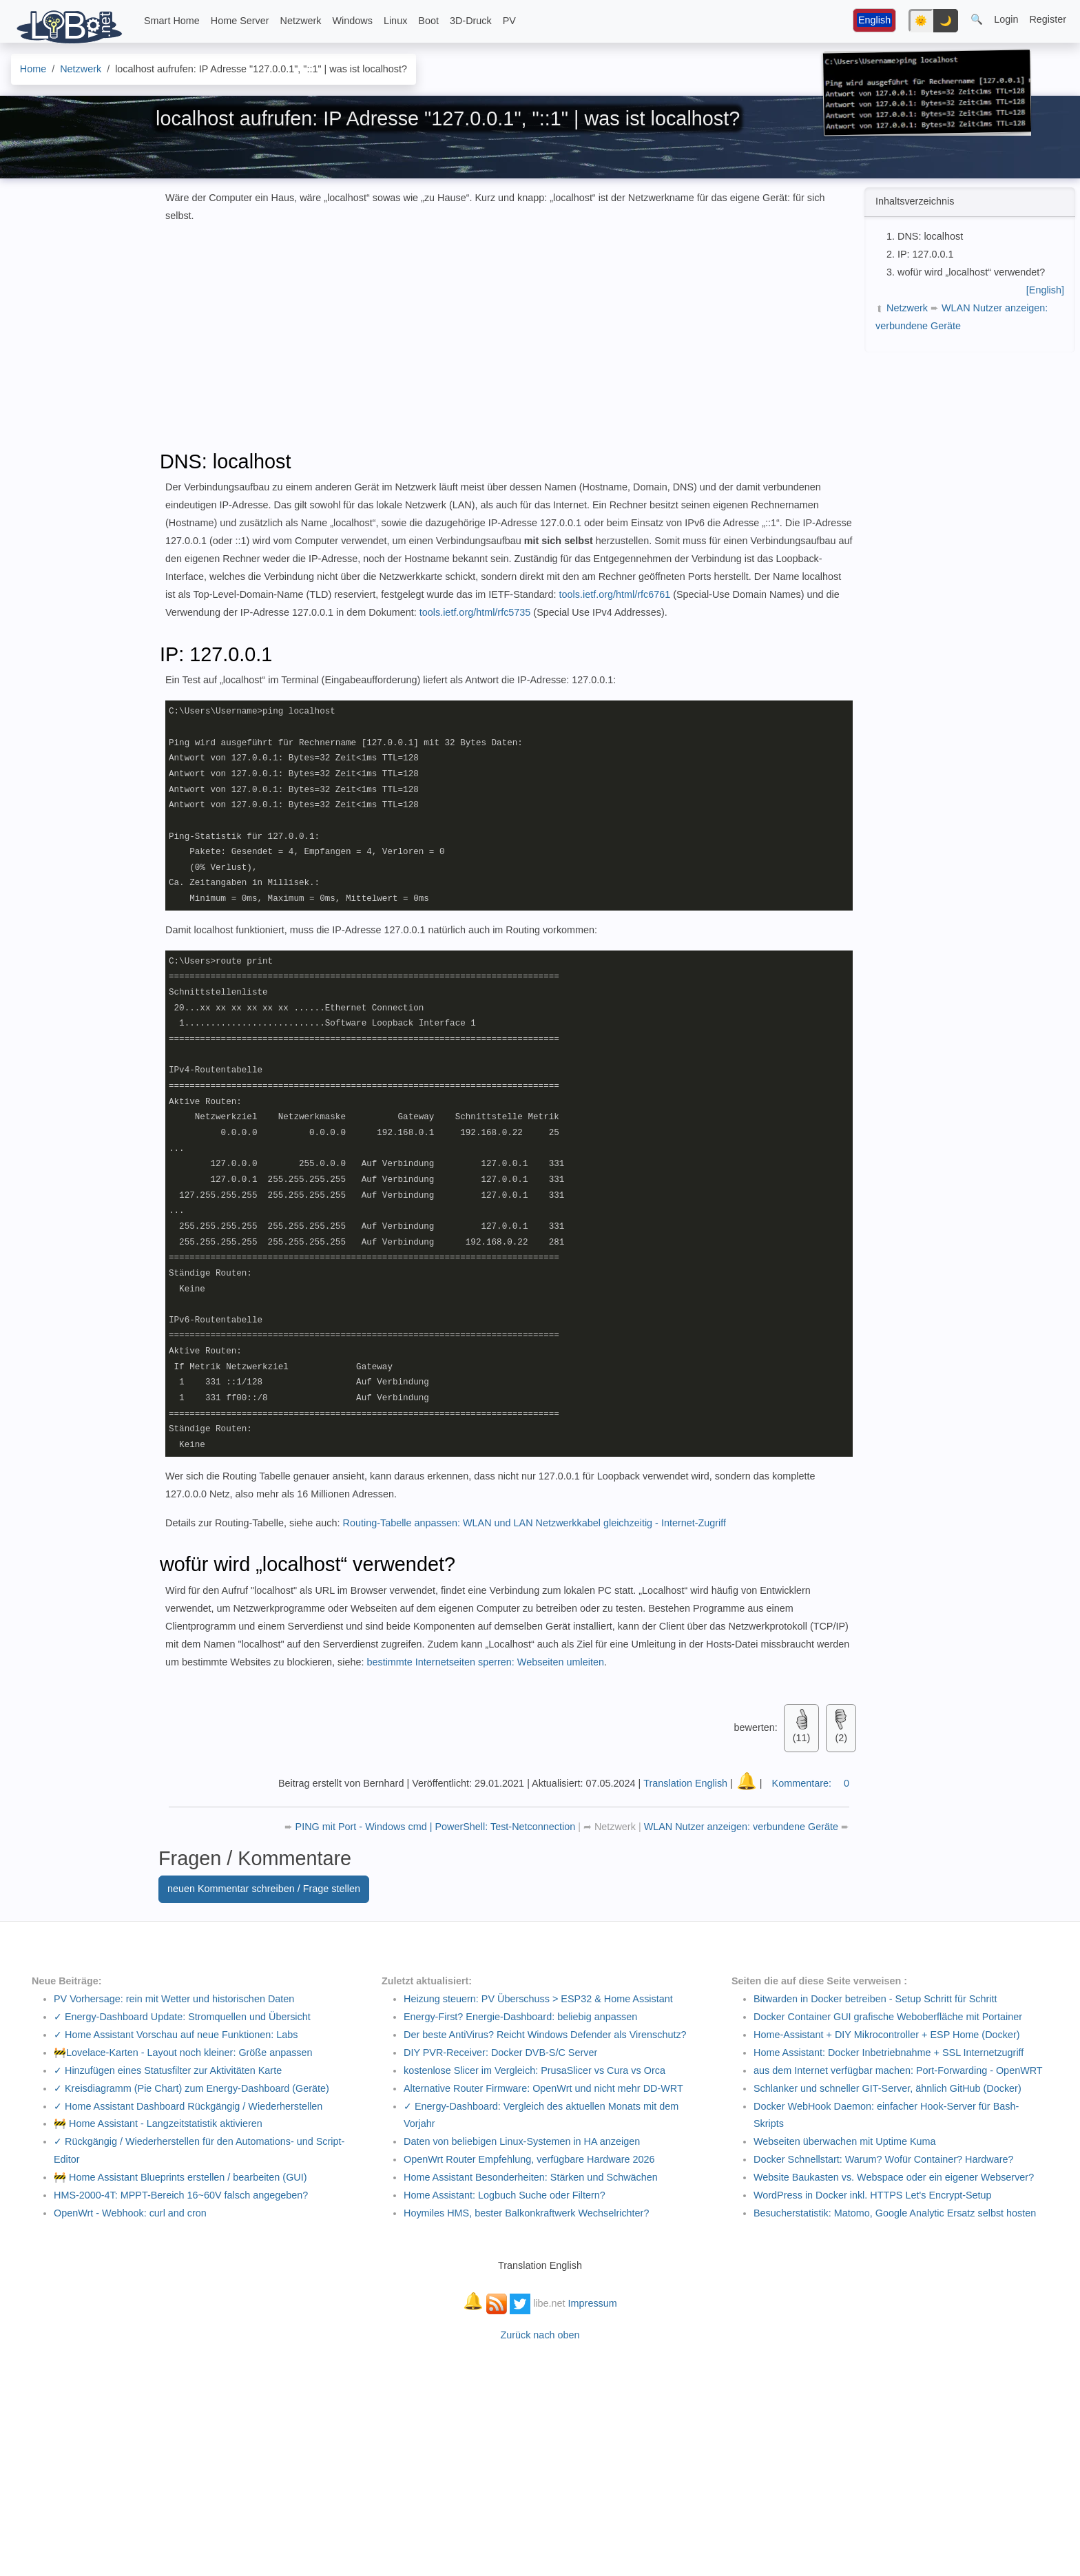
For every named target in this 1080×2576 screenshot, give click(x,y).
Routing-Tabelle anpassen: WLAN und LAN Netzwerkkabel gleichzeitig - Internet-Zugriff (534, 1522)
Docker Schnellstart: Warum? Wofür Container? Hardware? (884, 2159)
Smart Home (172, 20)
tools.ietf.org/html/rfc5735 (475, 612)
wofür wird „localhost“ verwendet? (971, 272)
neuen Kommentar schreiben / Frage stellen (263, 1888)
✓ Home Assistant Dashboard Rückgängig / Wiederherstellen (188, 2106)
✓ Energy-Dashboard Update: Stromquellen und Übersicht (182, 2016)
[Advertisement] (967, 444)
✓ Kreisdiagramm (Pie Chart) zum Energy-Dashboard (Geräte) (191, 2088)
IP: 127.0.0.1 (925, 254)
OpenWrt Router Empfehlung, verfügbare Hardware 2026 (529, 2159)
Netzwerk (301, 20)
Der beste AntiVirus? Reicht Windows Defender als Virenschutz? (545, 2034)
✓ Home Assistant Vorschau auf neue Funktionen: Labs (176, 2034)
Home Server (240, 20)
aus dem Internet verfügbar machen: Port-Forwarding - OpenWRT (898, 2070)
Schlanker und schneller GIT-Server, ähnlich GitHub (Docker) (887, 2088)
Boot (428, 20)
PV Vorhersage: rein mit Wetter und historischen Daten (174, 1998)
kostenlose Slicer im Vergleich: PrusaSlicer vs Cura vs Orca (534, 2070)
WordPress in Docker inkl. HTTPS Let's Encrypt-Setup (873, 2195)
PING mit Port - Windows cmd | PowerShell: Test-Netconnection (437, 1826)
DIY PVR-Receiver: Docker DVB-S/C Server (500, 2052)
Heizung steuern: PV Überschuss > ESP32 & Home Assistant (538, 1998)
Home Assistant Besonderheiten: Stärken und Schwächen (531, 2177)
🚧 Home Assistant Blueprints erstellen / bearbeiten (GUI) (180, 2177)
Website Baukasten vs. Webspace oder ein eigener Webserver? (894, 2177)
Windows (353, 20)
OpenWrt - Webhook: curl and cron (130, 2213)
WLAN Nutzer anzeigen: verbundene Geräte (742, 1826)
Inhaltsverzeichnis (914, 201)
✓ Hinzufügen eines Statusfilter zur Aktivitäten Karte (168, 2070)
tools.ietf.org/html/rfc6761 (615, 594)
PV (509, 20)
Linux (395, 20)
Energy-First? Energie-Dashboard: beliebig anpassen (520, 2016)
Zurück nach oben (539, 2334)
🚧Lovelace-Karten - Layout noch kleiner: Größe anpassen (183, 2052)
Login (1006, 19)
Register (1047, 19)
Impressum (592, 2303)
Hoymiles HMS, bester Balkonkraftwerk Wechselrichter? (526, 2213)
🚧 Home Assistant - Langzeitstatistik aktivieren (158, 2123)
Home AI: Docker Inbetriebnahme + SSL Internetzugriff (889, 2052)
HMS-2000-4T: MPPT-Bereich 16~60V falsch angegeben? (181, 2195)
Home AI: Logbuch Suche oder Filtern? (504, 2195)
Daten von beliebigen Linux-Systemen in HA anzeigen (522, 2141)
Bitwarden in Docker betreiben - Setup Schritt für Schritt (875, 1998)
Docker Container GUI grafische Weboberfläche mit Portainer (888, 2016)
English (874, 19)
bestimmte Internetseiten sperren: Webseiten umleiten (484, 1662)
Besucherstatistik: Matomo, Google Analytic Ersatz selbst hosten (895, 2213)
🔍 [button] (976, 19)
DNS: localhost (930, 236)
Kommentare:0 (810, 1783)
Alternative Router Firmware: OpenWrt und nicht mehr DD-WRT (543, 2088)
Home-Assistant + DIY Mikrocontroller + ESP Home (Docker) (887, 2034)
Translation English (685, 1783)
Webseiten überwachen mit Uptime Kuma (844, 2141)
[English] (1045, 289)
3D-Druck (471, 20)
